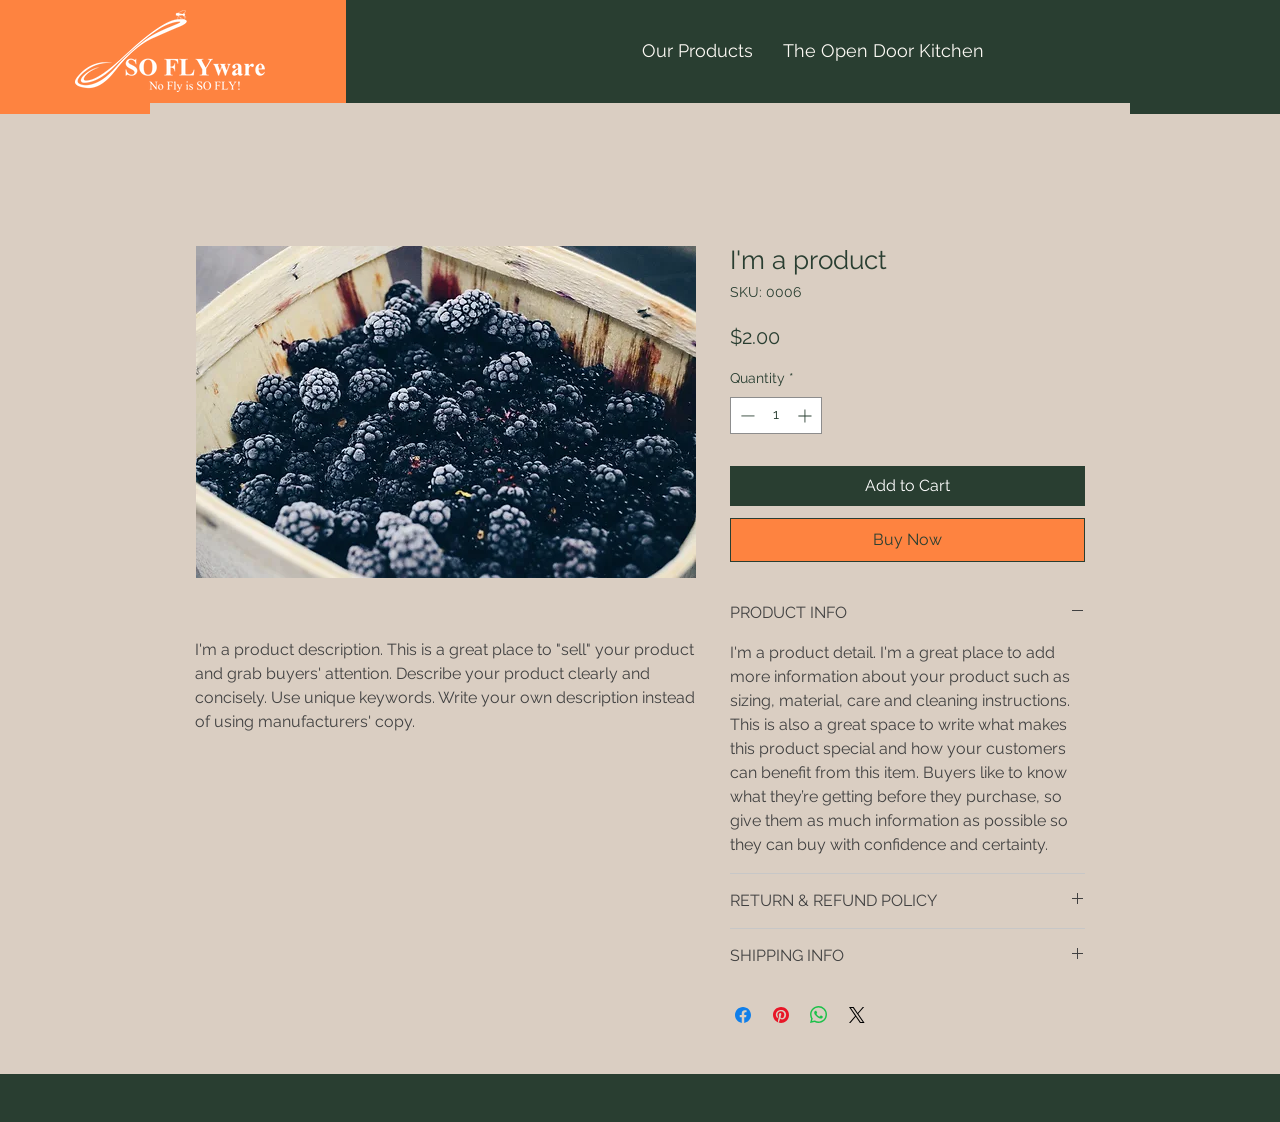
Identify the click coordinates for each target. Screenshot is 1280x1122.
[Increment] (806, 415)
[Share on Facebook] (743, 1015)
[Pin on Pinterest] (781, 1015)
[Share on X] (857, 1015)
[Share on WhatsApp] (819, 1015)
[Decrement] (745, 415)
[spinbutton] (776, 415)
